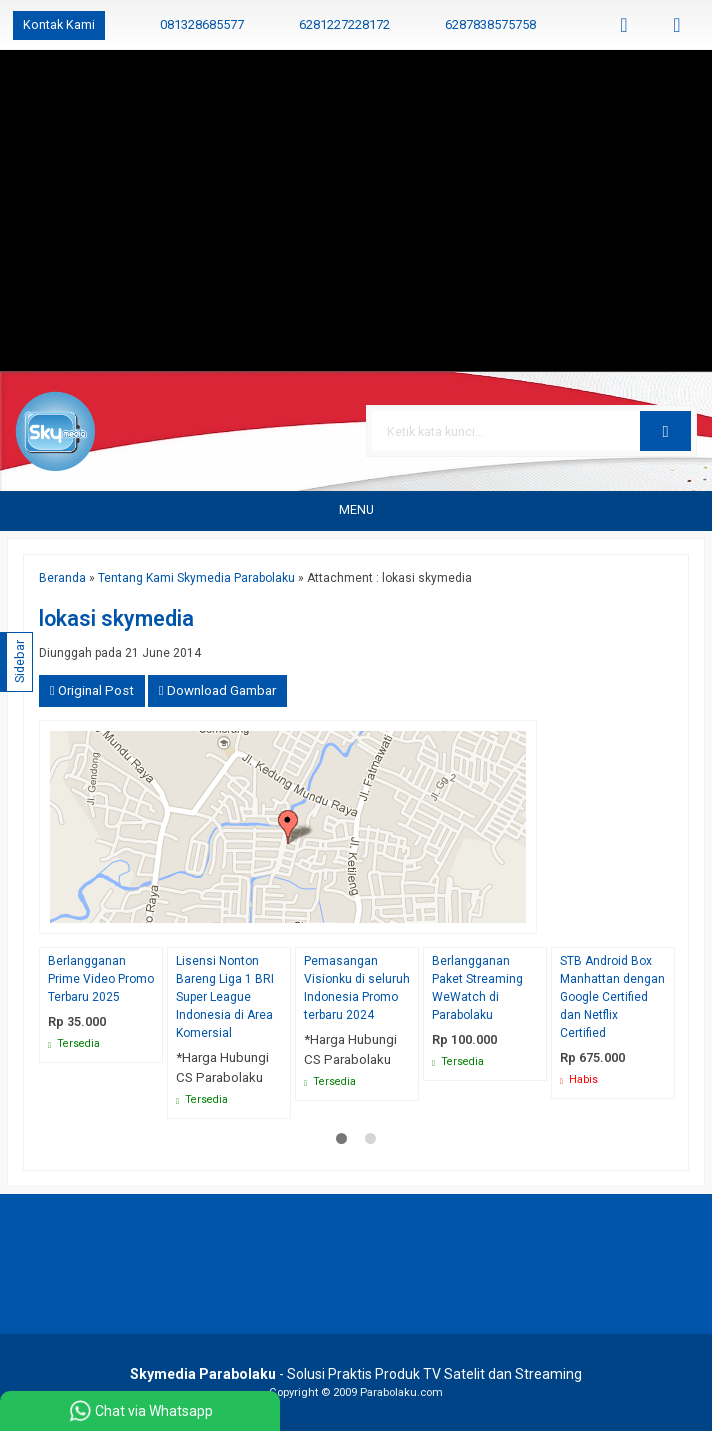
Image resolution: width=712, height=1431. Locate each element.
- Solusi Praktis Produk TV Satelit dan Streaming (356, 1374)
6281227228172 (344, 24)
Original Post (92, 690)
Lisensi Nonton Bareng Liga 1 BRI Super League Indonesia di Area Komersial (225, 997)
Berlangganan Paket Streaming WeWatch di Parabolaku (477, 988)
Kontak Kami (59, 24)
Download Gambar (217, 690)
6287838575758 (490, 24)
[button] (665, 431)
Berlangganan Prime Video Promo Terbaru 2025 (101, 979)
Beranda (62, 578)
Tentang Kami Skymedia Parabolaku (196, 578)
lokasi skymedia (116, 618)
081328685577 (202, 24)
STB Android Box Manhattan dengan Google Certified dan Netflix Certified (612, 997)
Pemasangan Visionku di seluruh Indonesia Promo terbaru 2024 (357, 988)
